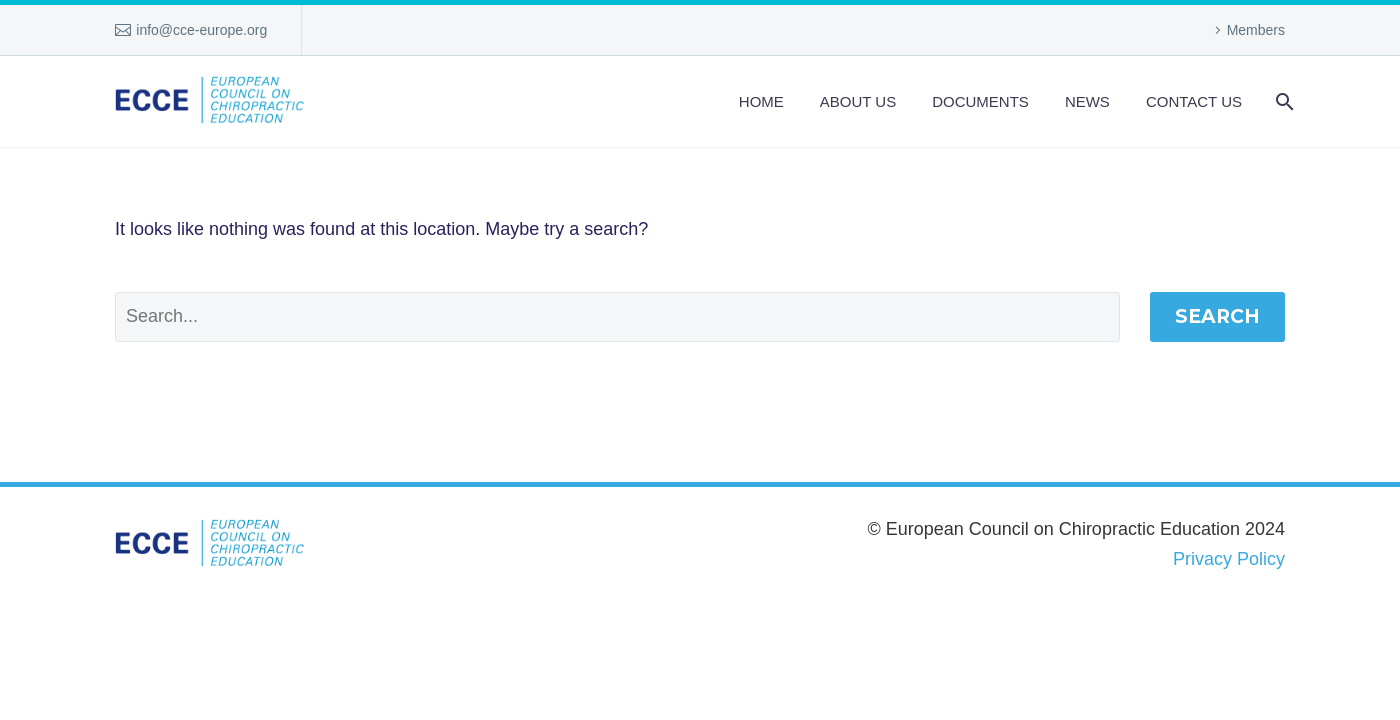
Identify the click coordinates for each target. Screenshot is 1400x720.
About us (858, 101)
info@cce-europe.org (201, 30)
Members (1256, 30)
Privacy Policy (1229, 559)
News (1087, 101)
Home (761, 101)
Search (1217, 316)
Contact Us (1194, 101)
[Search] (1282, 101)
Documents (980, 101)
